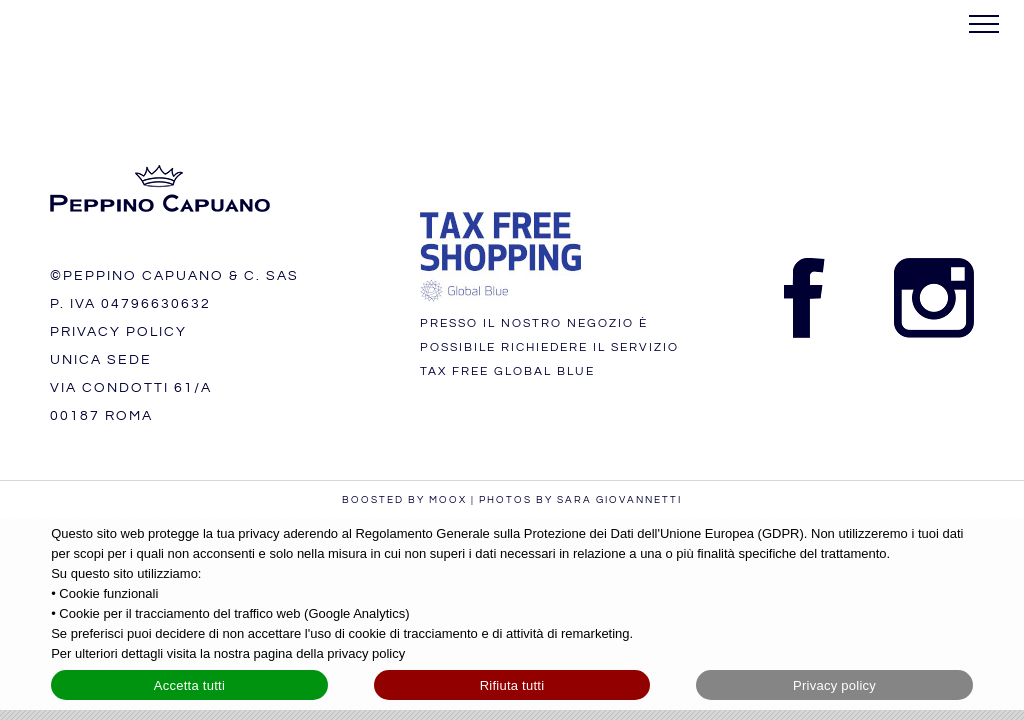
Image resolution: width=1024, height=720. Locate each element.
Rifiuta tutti (512, 685)
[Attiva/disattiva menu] (984, 24)
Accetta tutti (189, 685)
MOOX (448, 500)
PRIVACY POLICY (118, 332)
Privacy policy (834, 685)
